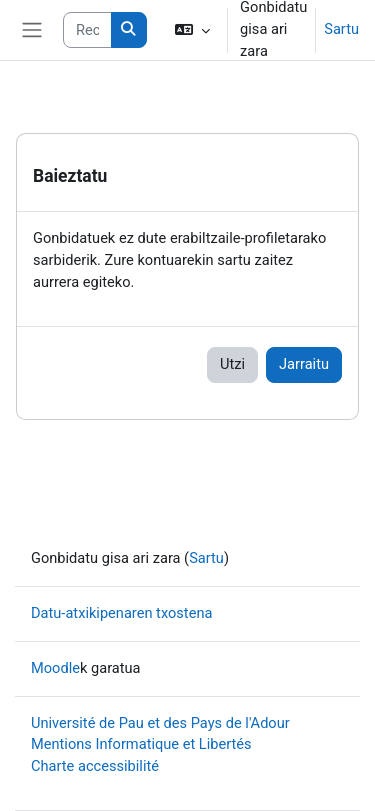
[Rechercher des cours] (87, 30)
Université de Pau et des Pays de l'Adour (160, 723)
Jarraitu (304, 364)
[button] (192, 30)
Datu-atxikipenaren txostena (121, 613)
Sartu (341, 29)
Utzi (232, 364)
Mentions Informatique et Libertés (141, 744)
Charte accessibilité (95, 766)
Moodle (55, 668)
